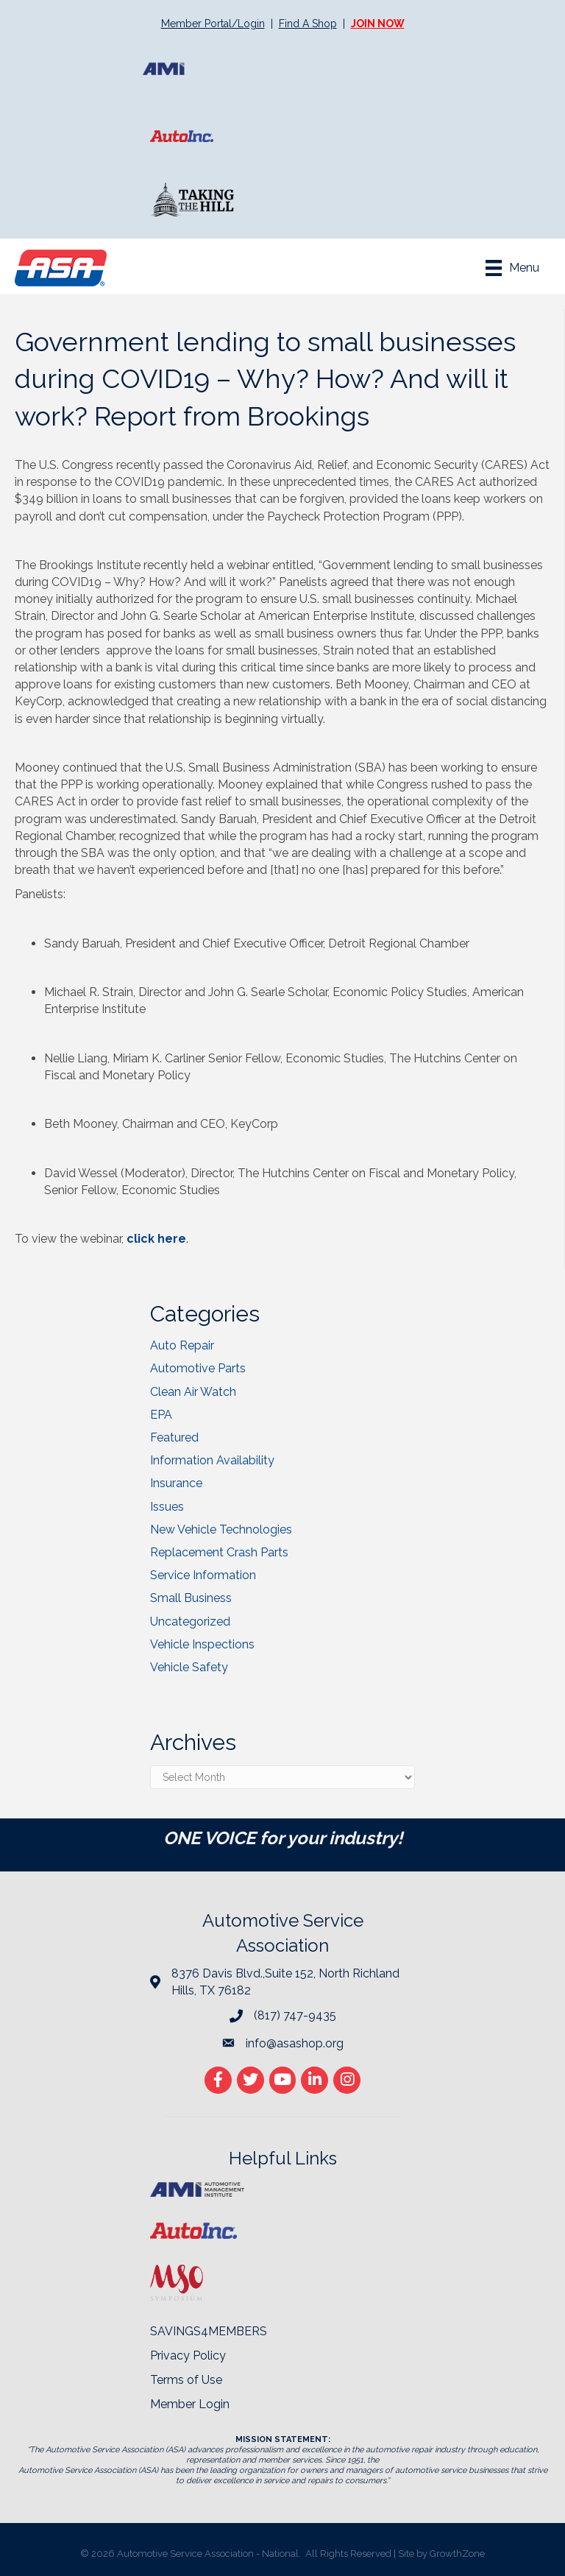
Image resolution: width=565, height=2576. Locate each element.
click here (156, 1239)
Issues (167, 1507)
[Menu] (512, 268)
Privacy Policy (188, 2355)
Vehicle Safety (189, 1667)
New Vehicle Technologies (221, 1529)
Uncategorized (190, 1621)
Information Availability (212, 1460)
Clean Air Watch (193, 1392)
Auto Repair (182, 1345)
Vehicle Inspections (202, 1644)
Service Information (203, 1575)
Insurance (176, 1483)
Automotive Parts (198, 1368)
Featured (174, 1437)
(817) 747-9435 (295, 2015)
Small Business (191, 1598)
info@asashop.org (295, 2043)
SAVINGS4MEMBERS (208, 2331)
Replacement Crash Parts (219, 1552)
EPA (161, 1415)
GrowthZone (457, 2553)
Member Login (190, 2404)
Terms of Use (186, 2380)
